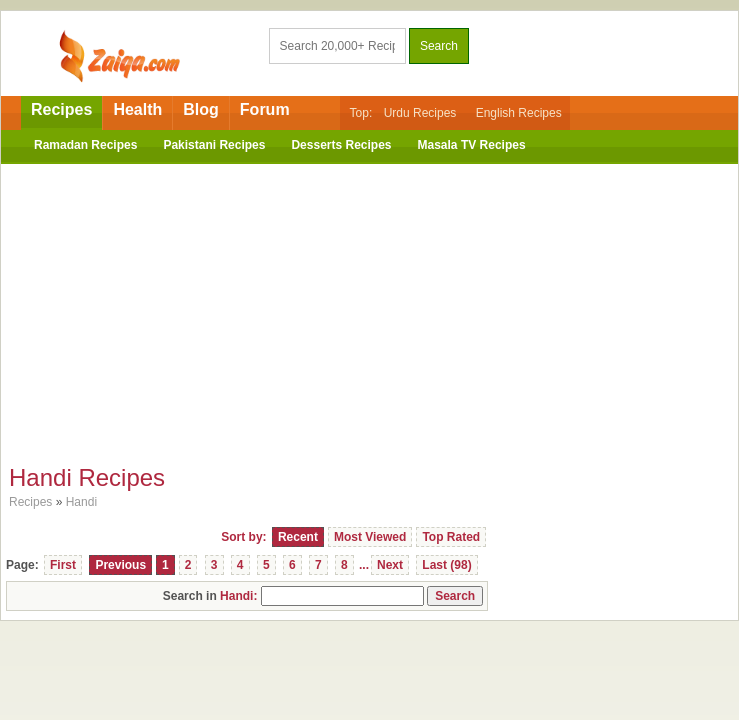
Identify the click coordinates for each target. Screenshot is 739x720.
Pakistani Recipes (214, 145)
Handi (81, 502)
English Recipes (519, 113)
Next (390, 565)
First (63, 565)
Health (137, 109)
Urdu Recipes (420, 113)
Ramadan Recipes (85, 145)
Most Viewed (370, 537)
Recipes (61, 109)
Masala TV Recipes (472, 145)
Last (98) (446, 565)
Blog (201, 109)
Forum (265, 109)
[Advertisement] (369, 309)
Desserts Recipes (341, 145)
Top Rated (451, 537)
